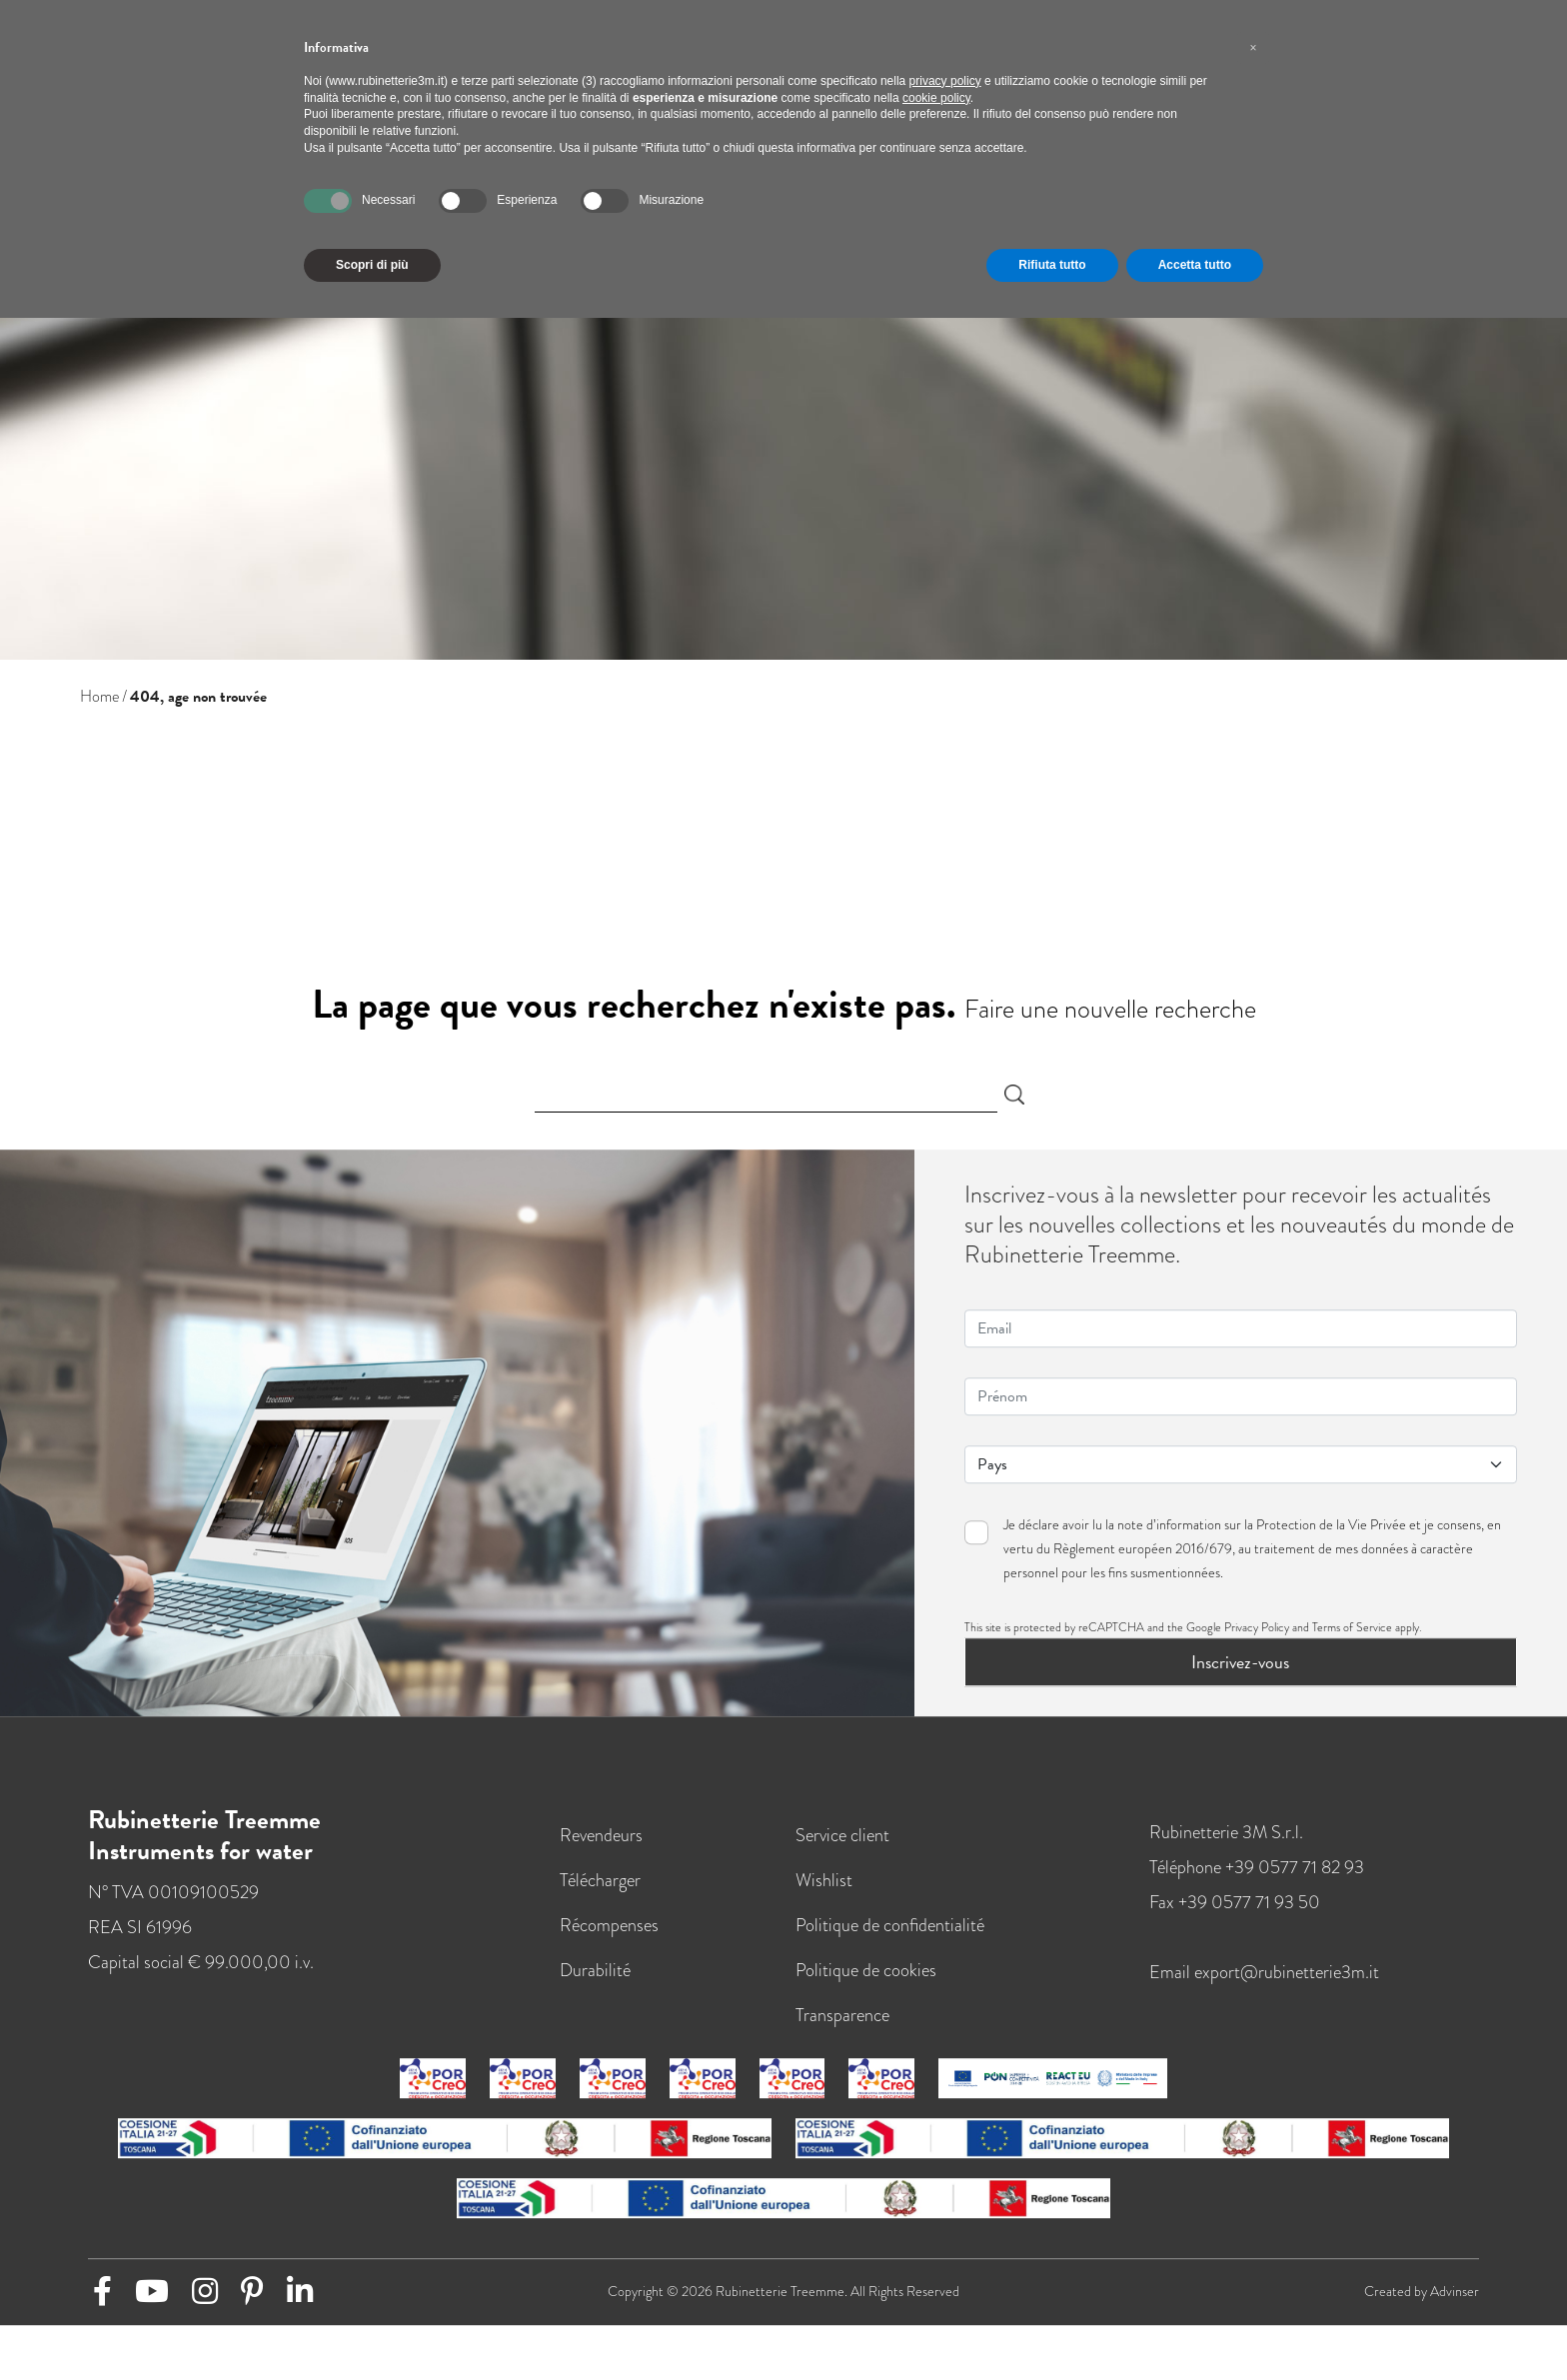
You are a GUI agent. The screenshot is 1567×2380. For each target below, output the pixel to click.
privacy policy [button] (945, 81)
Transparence (842, 2025)
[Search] (766, 1095)
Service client (842, 1845)
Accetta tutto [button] (1194, 265)
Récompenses (609, 1935)
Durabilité (595, 1980)
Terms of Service (1352, 1638)
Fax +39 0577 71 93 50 (1234, 1912)
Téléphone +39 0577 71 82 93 (1256, 1877)
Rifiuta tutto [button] (1051, 265)
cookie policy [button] (936, 98)
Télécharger (600, 1890)
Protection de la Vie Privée (1331, 1535)
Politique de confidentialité (889, 1935)
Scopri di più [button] (372, 265)
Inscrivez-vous (1240, 1672)
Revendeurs (601, 1845)
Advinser (1454, 2302)
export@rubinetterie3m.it (1286, 1982)
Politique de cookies (865, 1980)
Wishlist (823, 1890)
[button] (1253, 48)
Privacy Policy (1256, 1638)
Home (99, 697)
